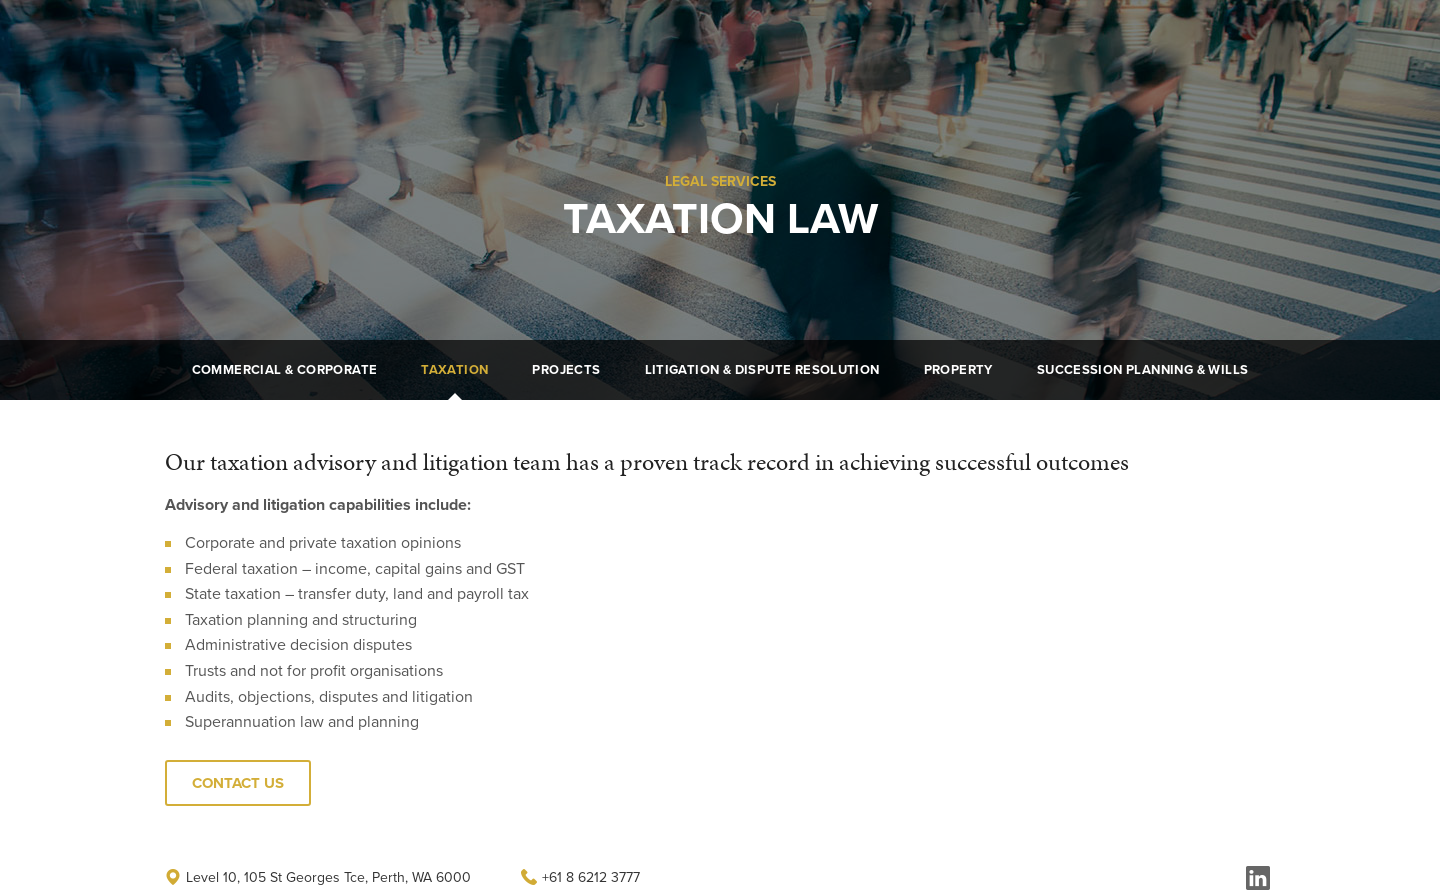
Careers (988, 42)
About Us (774, 42)
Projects (566, 370)
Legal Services (883, 42)
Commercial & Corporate (285, 370)
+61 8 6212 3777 (580, 877)
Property (958, 370)
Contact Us (1082, 42)
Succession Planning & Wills (1143, 370)
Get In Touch (1214, 42)
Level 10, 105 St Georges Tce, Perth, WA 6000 (318, 877)
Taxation (454, 370)
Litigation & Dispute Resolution (762, 370)
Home (689, 42)
